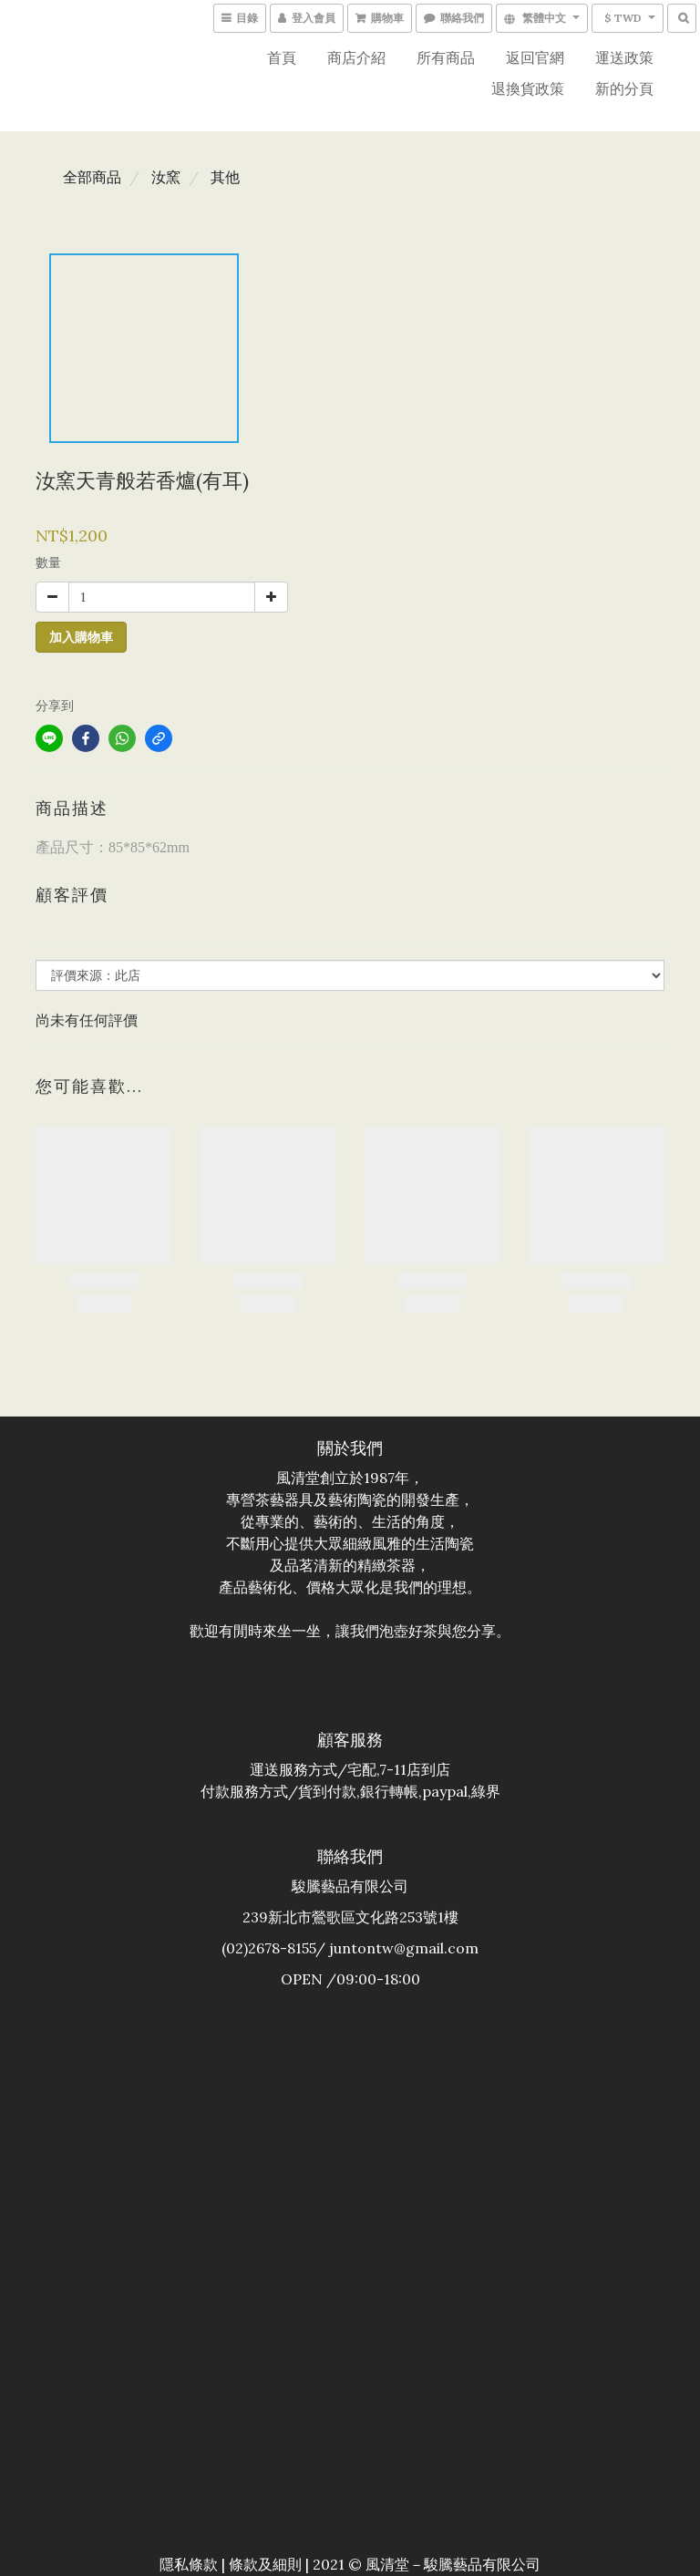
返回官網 (535, 57)
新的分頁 (624, 88)
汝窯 (165, 177)
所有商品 (446, 57)
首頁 (281, 57)
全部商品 (92, 177)
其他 (225, 177)
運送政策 (624, 57)
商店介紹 (356, 57)
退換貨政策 (527, 88)
